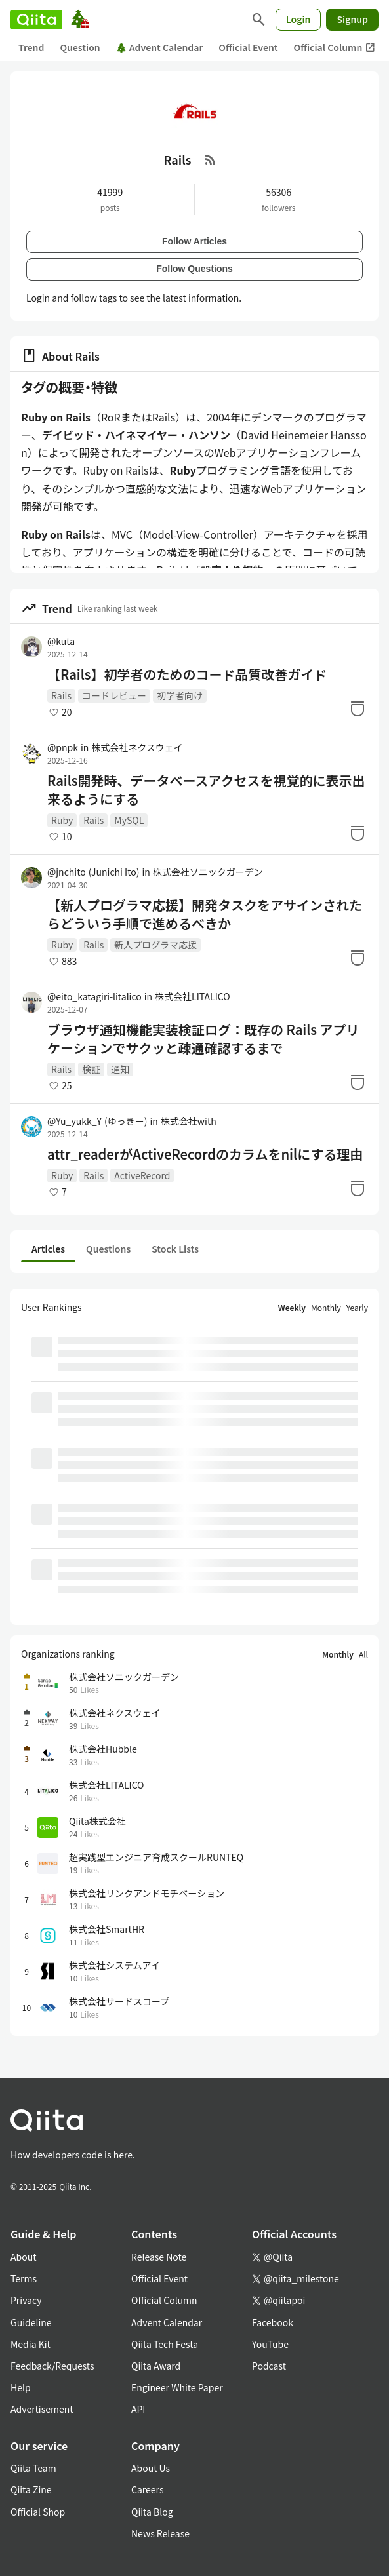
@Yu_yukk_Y (97, 1120)
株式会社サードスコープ (119, 2001)
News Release (160, 2533)
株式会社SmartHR (106, 1929)
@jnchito (93, 871)
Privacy (25, 2300)
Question (80, 47)
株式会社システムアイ (114, 1965)
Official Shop (37, 2511)
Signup (352, 19)
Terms (23, 2278)
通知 (120, 1069)
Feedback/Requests (52, 2365)
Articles (48, 1248)
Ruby (62, 820)
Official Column (335, 47)
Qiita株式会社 (97, 1820)
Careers (147, 2489)
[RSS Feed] (210, 159)
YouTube (270, 2344)
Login (298, 19)
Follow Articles (194, 241)
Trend (31, 47)
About (23, 2256)
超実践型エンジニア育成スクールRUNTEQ (156, 1857)
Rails (61, 695)
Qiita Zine (31, 2489)
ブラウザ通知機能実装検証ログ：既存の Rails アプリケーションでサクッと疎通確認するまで (203, 1039)
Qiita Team (33, 2467)
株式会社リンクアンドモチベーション (146, 1893)
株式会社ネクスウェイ (137, 747)
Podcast (269, 2365)
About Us (150, 2467)
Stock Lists (175, 1248)
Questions (108, 1248)
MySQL (129, 820)
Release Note (158, 2256)
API (138, 2408)
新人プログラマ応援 (155, 944)
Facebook (272, 2322)
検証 (91, 1069)
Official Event (247, 47)
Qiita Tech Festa (164, 2344)
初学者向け (180, 695)
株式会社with (188, 1120)
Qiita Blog (152, 2511)
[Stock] (357, 708)
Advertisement (41, 2408)
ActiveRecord (142, 1175)
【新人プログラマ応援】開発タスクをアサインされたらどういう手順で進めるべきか (204, 914)
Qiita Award (155, 2365)
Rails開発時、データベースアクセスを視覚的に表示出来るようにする (206, 789)
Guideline (31, 2322)
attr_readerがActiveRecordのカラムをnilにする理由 (205, 1154)
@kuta (61, 641)
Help (20, 2387)
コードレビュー (114, 695)
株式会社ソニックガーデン (208, 871)
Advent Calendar (159, 47)
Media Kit (30, 2344)
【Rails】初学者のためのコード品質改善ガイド (187, 674)
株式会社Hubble (103, 1748)
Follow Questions (194, 268)
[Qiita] (36, 19)
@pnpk (62, 747)
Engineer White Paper (177, 2387)
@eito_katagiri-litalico (94, 996)
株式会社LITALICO (192, 996)
